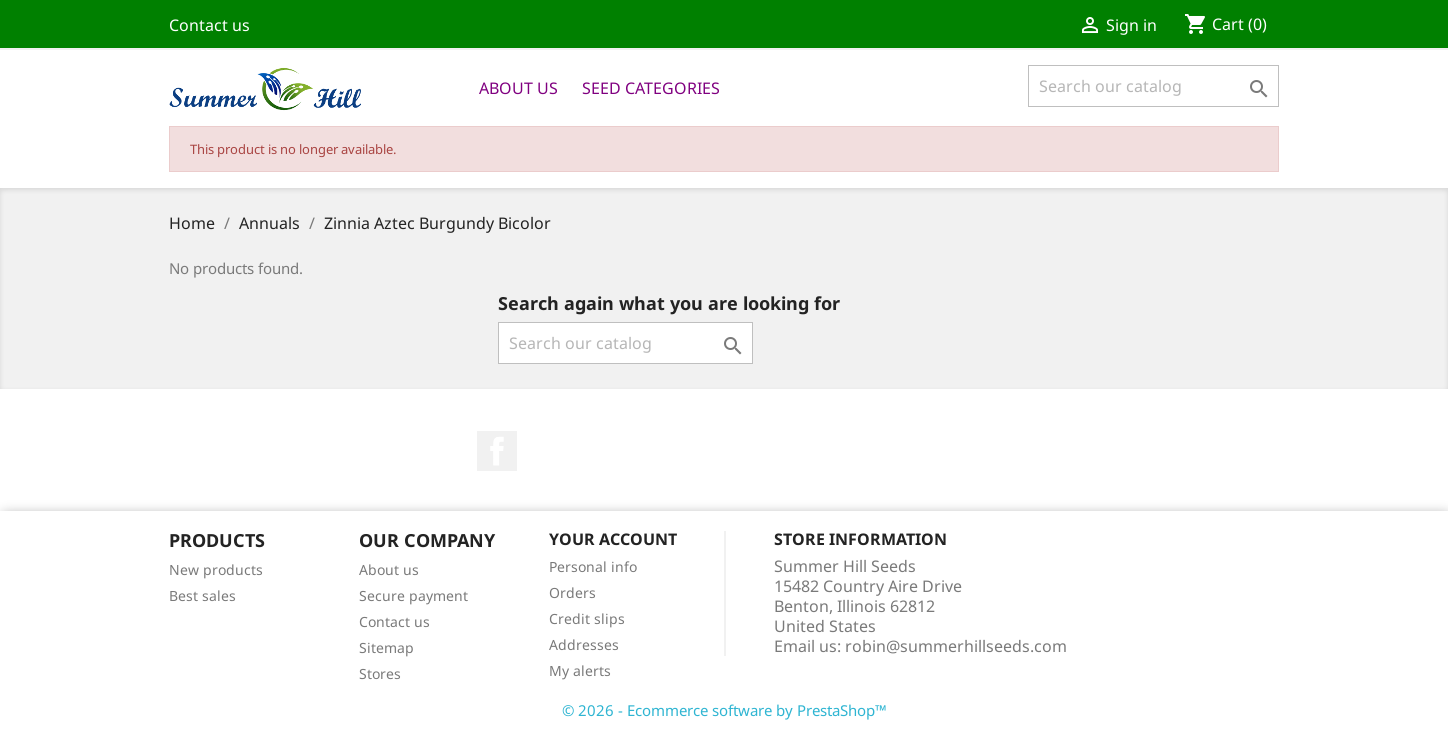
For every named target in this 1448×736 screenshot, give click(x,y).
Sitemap (386, 647)
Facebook (497, 451)
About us (518, 88)
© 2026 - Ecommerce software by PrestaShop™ (724, 710)
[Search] (1153, 86)
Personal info (593, 566)
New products (216, 569)
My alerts (580, 670)
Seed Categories (651, 88)
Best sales (202, 595)
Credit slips (587, 618)
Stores (380, 673)
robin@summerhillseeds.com (956, 646)
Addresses (584, 644)
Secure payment (413, 595)
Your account (613, 539)
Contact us (209, 25)
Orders (572, 592)
